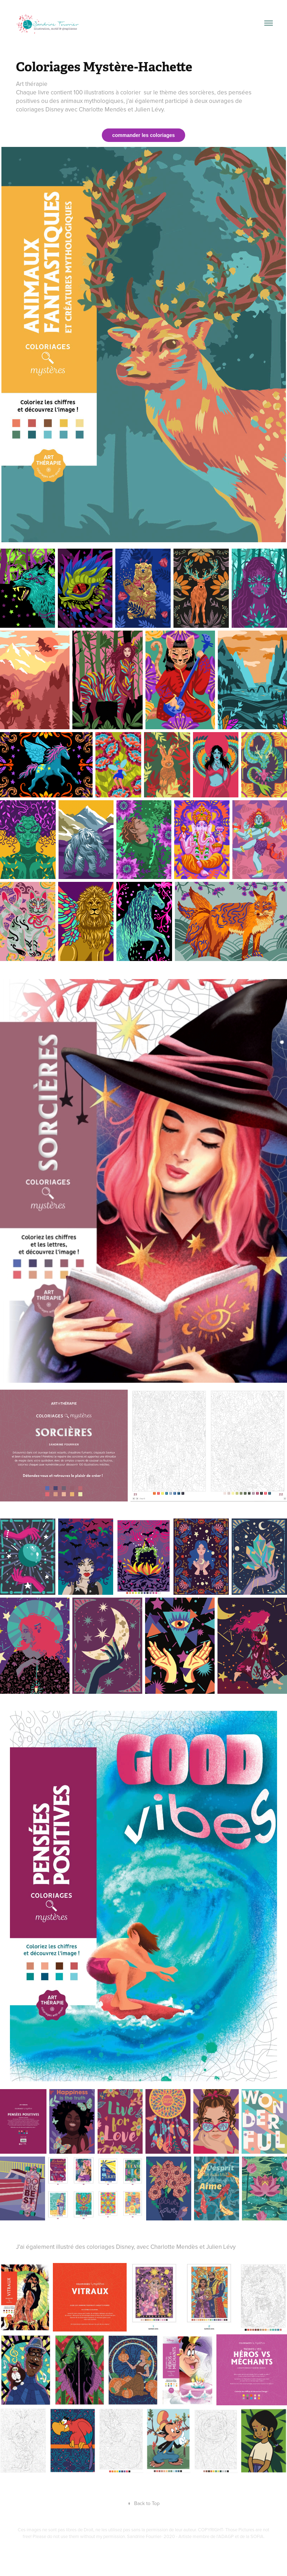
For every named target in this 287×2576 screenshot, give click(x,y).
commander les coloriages (143, 135)
